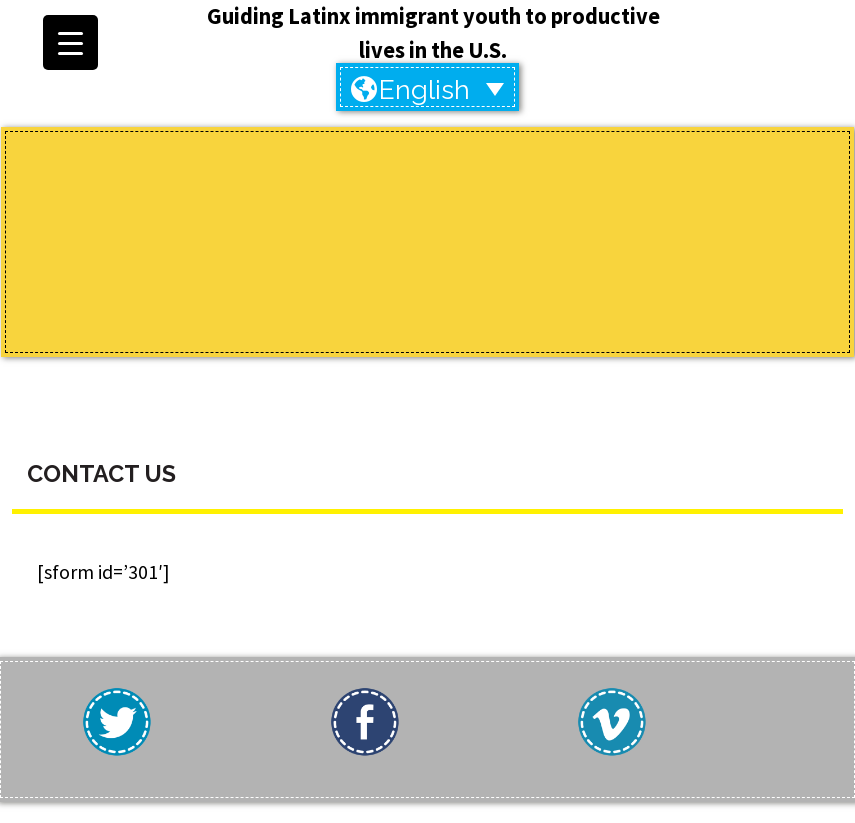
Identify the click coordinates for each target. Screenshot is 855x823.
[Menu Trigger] (70, 42)
